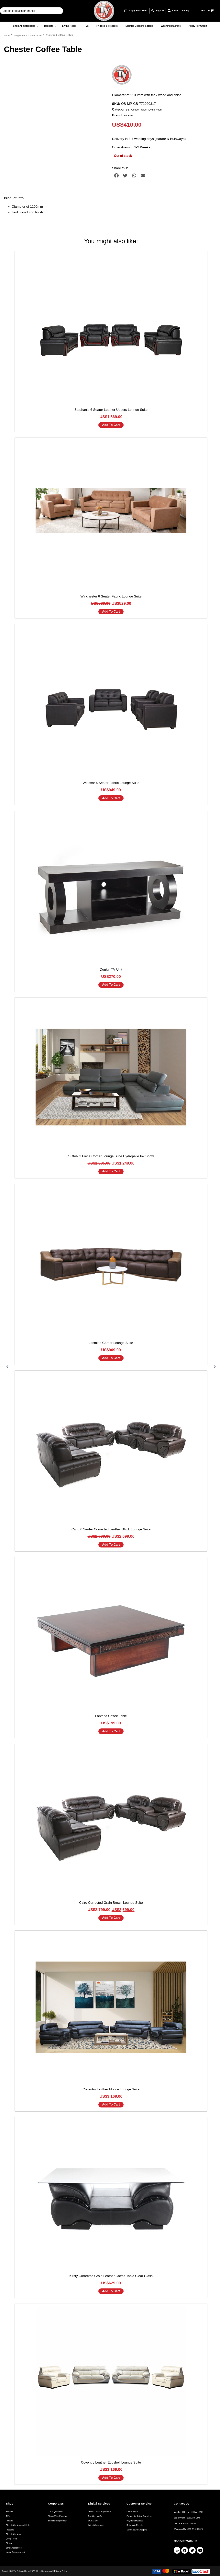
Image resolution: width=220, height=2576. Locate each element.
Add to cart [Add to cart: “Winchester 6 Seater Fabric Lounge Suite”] (111, 611)
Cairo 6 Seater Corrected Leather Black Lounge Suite (111, 1529)
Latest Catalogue (96, 2525)
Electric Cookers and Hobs (18, 2525)
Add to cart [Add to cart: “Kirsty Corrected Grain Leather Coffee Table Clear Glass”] (111, 2291)
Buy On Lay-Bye (95, 2516)
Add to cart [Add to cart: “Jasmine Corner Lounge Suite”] (111, 1358)
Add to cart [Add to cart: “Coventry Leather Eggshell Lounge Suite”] (111, 2477)
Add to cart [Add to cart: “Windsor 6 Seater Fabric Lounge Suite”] (111, 798)
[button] (116, 175)
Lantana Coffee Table (111, 1716)
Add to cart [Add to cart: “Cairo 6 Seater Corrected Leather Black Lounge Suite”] (111, 1544)
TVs (8, 2516)
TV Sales (129, 115)
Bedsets (9, 2511)
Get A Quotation (55, 2511)
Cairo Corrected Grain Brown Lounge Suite (111, 1903)
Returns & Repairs (134, 2525)
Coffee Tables (35, 35)
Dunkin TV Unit (111, 969)
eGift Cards (93, 2520)
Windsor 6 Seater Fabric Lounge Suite (111, 783)
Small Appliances (14, 2548)
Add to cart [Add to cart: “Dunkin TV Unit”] (111, 984)
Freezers (10, 2529)
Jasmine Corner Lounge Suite (111, 1343)
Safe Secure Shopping (136, 2529)
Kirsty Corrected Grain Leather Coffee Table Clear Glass (111, 2276)
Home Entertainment (15, 2552)
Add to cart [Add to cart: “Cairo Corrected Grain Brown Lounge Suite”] (111, 1917)
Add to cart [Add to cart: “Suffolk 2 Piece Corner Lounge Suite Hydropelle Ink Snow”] (111, 1171)
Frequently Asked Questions (139, 2516)
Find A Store (132, 2511)
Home (7, 35)
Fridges (9, 2520)
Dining (9, 2543)
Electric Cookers (13, 2534)
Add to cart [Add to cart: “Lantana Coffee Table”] (111, 1731)
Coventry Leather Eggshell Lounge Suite (111, 2462)
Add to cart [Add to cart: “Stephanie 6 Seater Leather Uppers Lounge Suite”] (111, 425)
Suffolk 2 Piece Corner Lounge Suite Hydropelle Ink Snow (111, 1156)
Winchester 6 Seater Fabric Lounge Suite (111, 596)
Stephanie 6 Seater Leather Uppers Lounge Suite (111, 410)
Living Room (19, 35)
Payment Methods (134, 2520)
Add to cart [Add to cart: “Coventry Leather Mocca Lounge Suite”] (111, 2104)
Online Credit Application (99, 2511)
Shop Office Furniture (58, 2516)
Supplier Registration (57, 2520)
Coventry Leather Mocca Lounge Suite (110, 2089)
